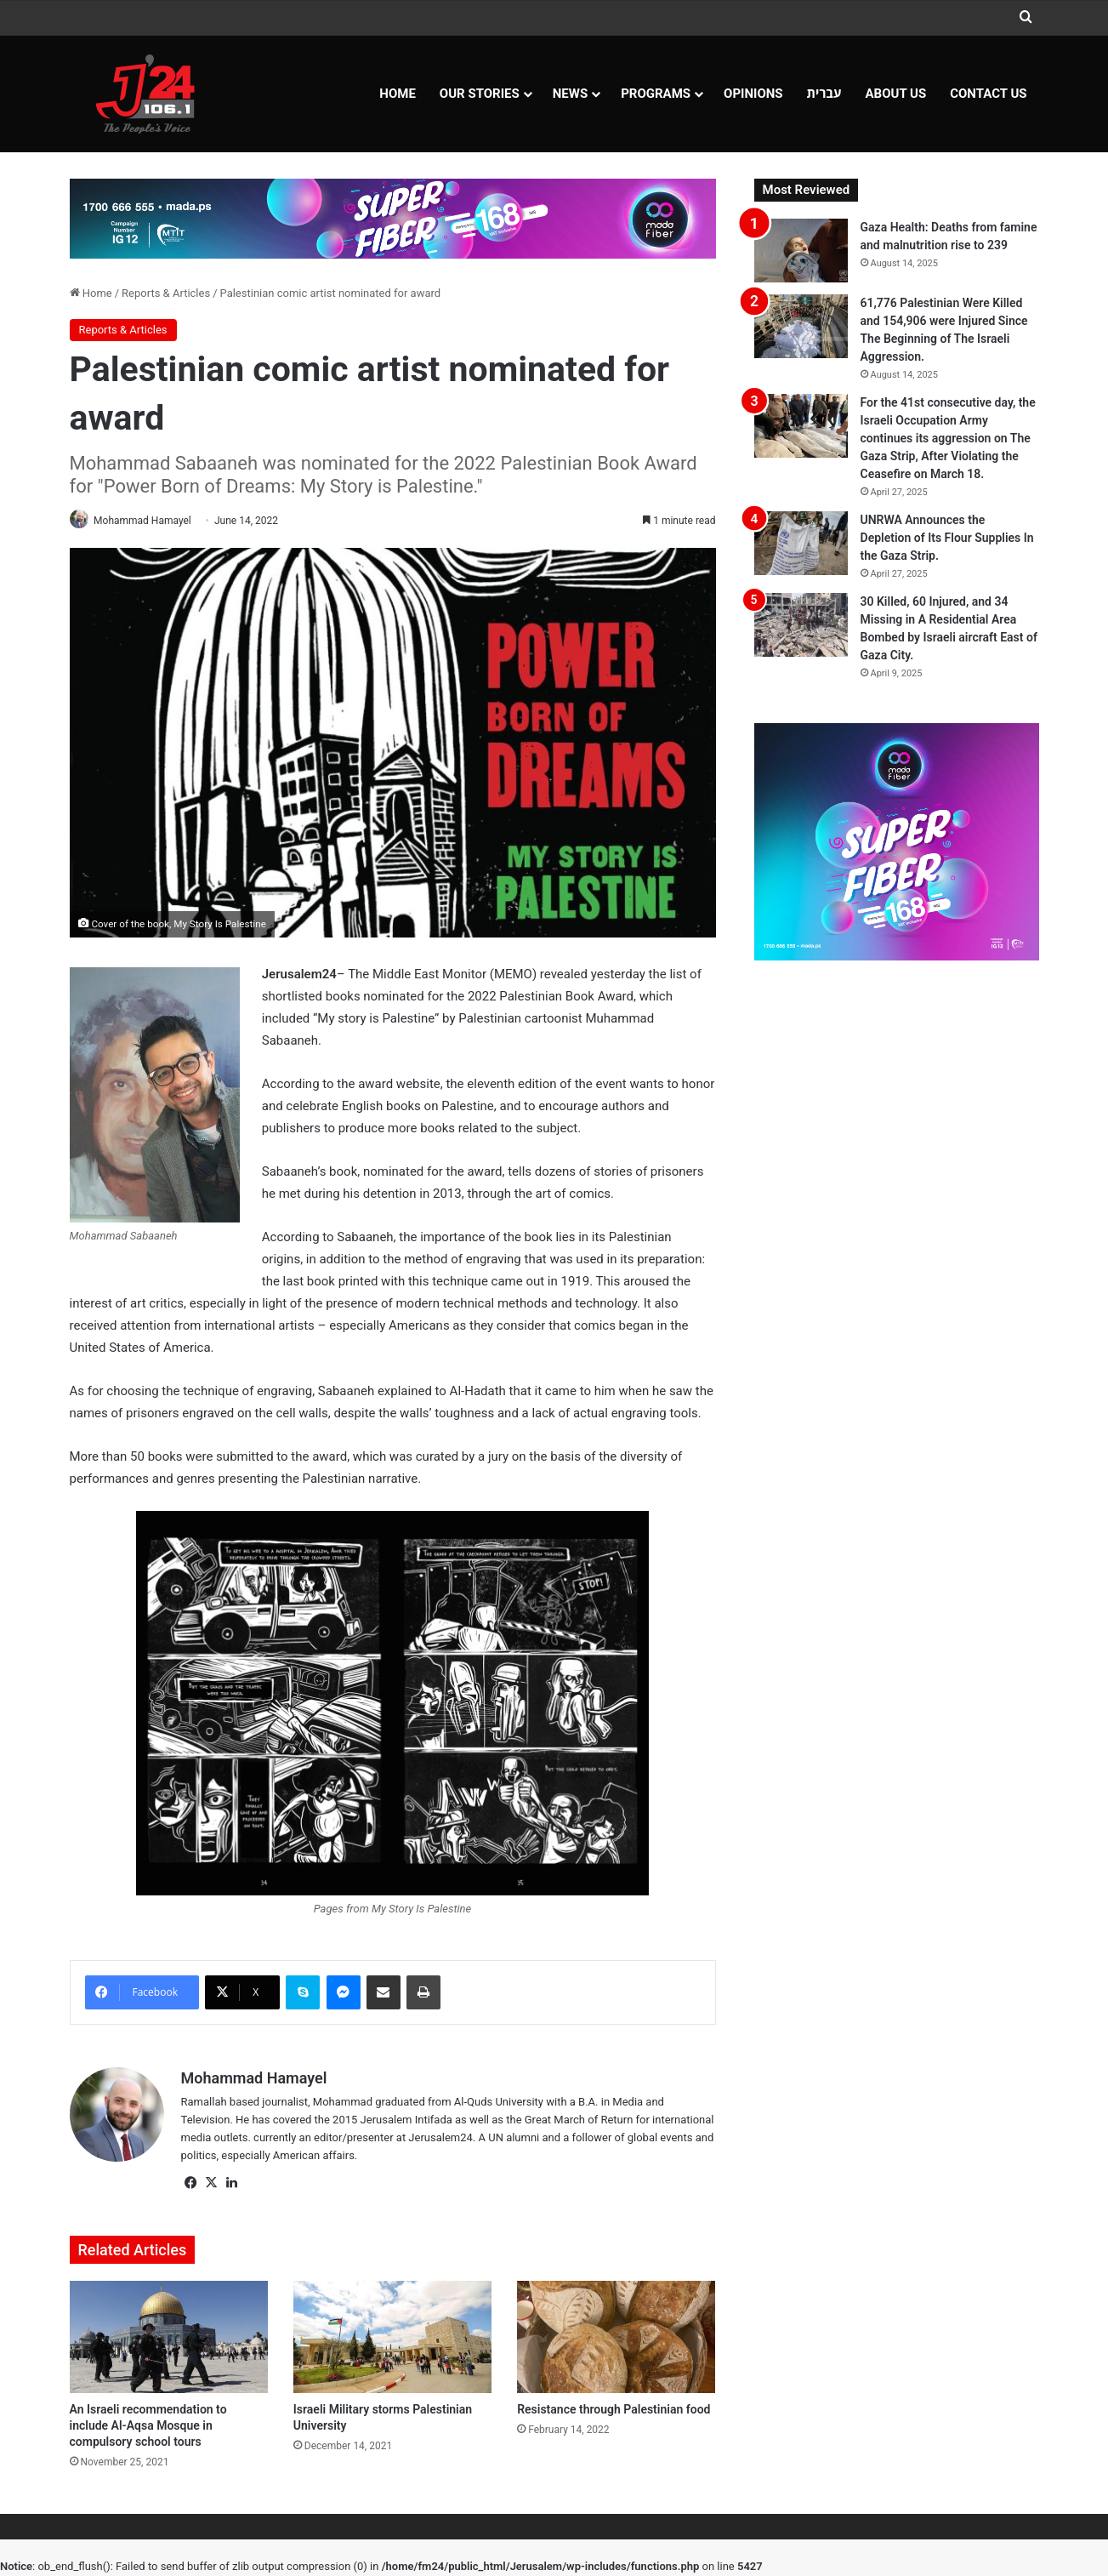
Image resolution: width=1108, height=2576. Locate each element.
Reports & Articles (166, 293)
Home (397, 93)
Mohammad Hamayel (148, 521)
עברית (824, 93)
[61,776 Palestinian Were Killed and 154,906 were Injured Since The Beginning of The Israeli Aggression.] (801, 326)
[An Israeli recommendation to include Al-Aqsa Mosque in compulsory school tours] (169, 2338)
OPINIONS (753, 93)
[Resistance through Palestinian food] (616, 2338)
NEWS (570, 93)
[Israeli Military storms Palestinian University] (392, 2338)
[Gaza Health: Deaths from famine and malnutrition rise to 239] (801, 250)
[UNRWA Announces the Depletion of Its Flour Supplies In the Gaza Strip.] (801, 543)
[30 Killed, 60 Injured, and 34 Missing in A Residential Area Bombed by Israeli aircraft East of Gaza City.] (801, 625)
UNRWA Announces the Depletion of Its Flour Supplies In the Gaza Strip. (947, 537)
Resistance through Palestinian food (613, 2410)
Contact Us (988, 93)
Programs (655, 93)
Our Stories (480, 93)
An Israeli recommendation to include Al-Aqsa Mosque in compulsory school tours (148, 2426)
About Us (896, 93)
